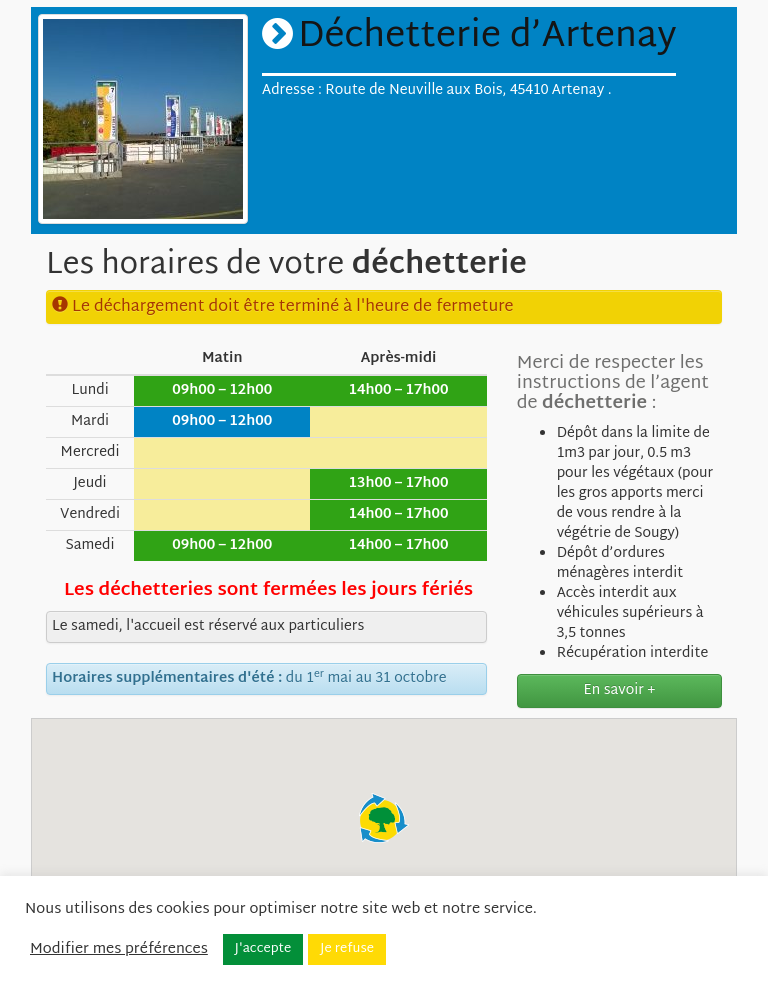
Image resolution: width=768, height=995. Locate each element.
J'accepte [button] (263, 949)
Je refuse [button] (347, 949)
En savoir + (620, 690)
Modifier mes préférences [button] (119, 950)
